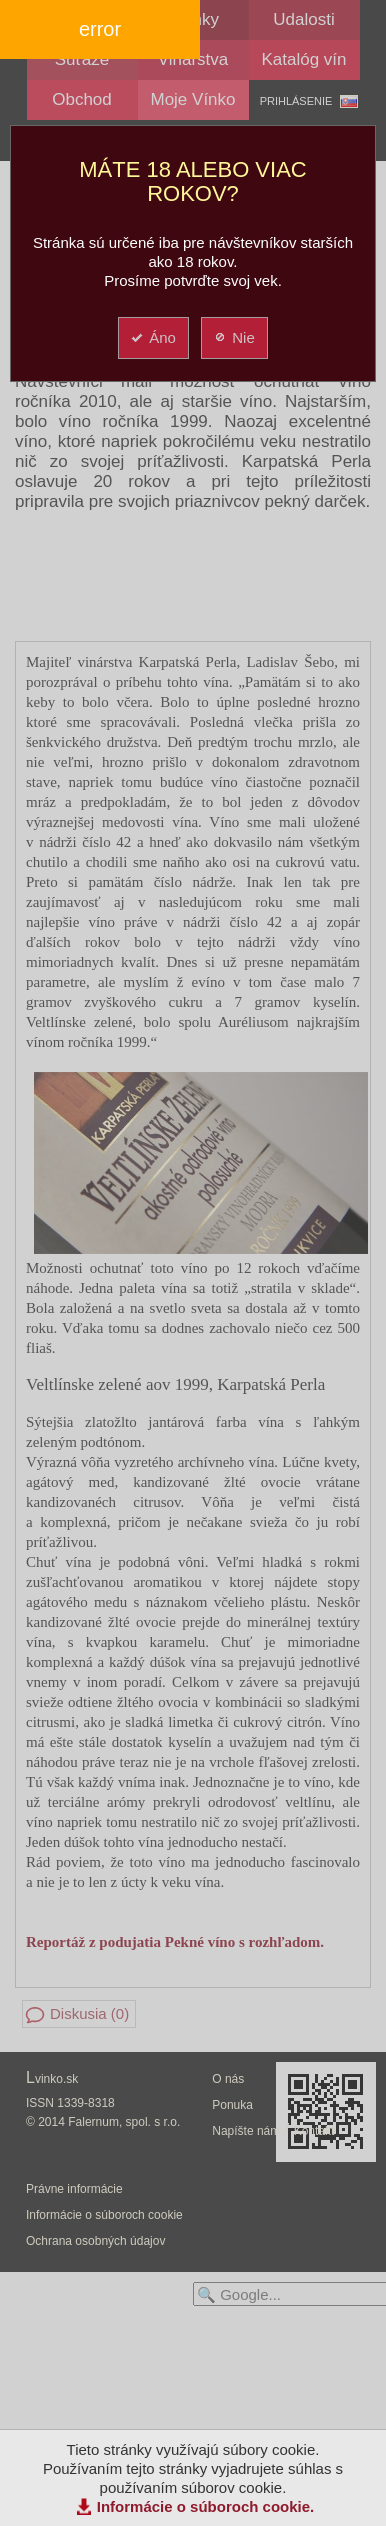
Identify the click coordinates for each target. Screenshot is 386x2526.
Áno (152, 337)
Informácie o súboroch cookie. (206, 2506)
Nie (233, 337)
